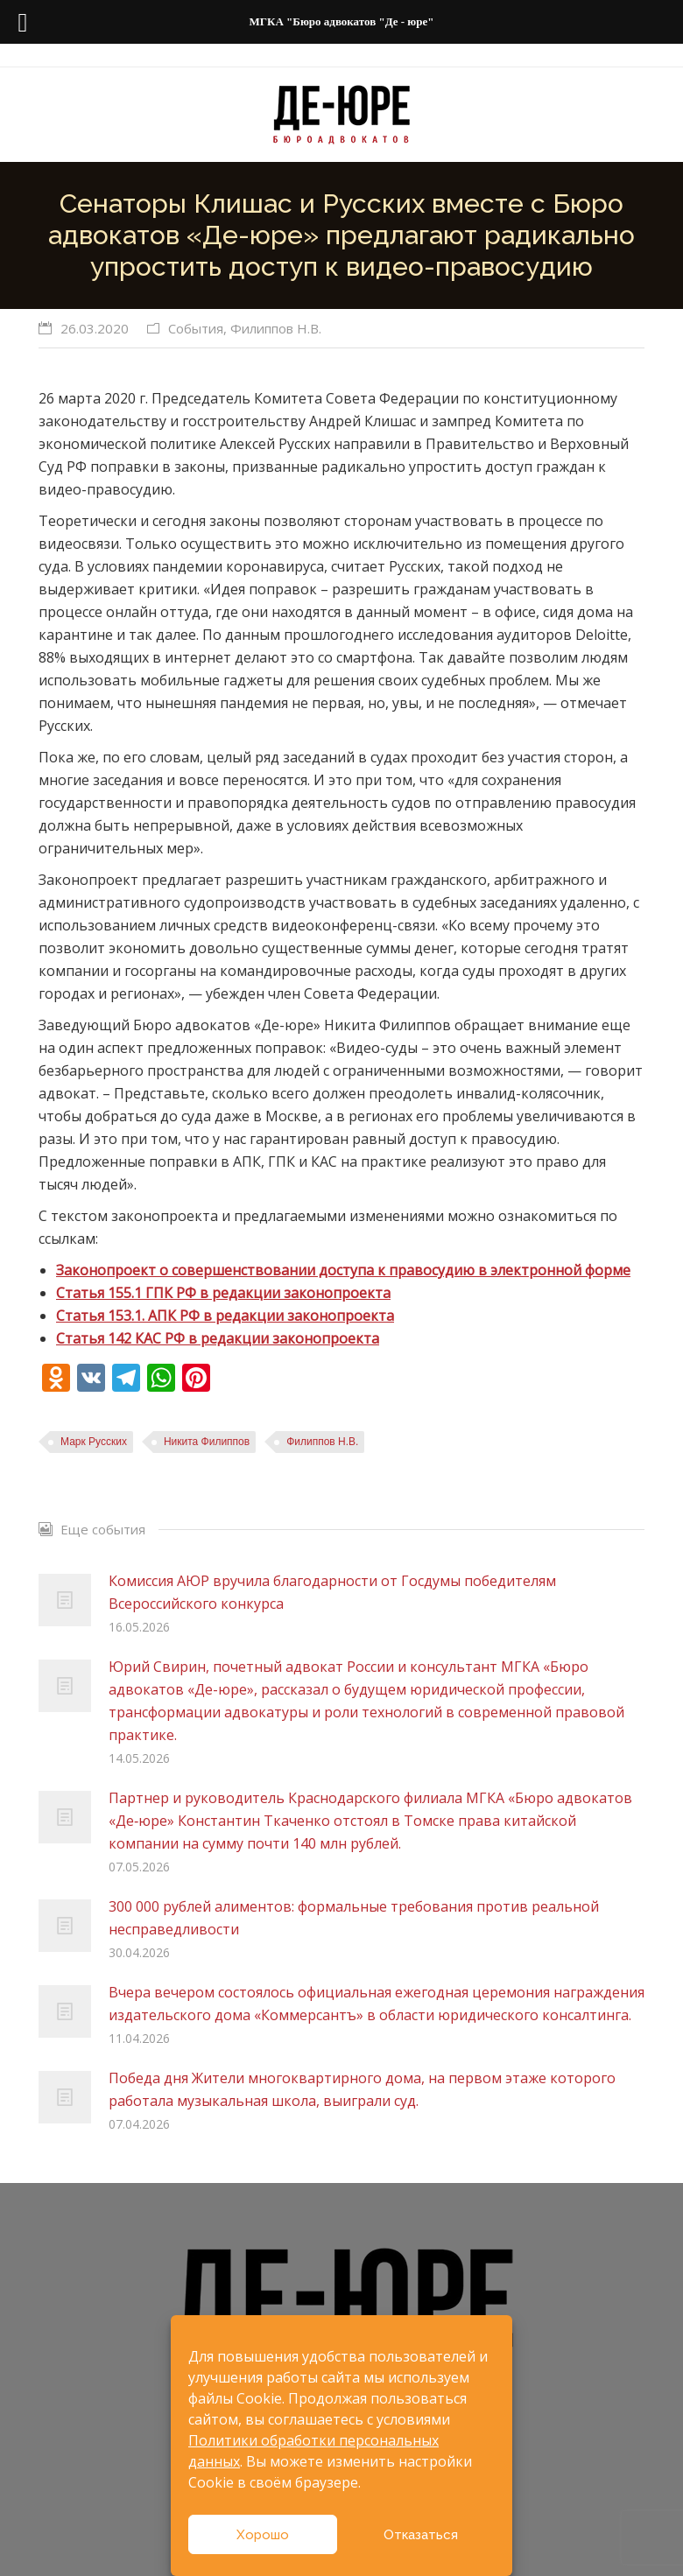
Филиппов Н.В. (275, 328)
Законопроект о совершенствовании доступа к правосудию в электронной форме (343, 1270)
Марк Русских (93, 1441)
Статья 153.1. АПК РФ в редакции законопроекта (225, 1315)
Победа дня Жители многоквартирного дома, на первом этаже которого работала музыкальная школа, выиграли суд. (362, 2089)
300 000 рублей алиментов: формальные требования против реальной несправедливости (354, 1918)
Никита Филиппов (207, 1441)
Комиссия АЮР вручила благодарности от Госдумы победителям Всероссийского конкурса (332, 1592)
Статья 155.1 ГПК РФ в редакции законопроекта (223, 1292)
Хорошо (262, 2535)
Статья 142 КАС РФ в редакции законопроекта (217, 1338)
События (195, 328)
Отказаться (421, 2535)
